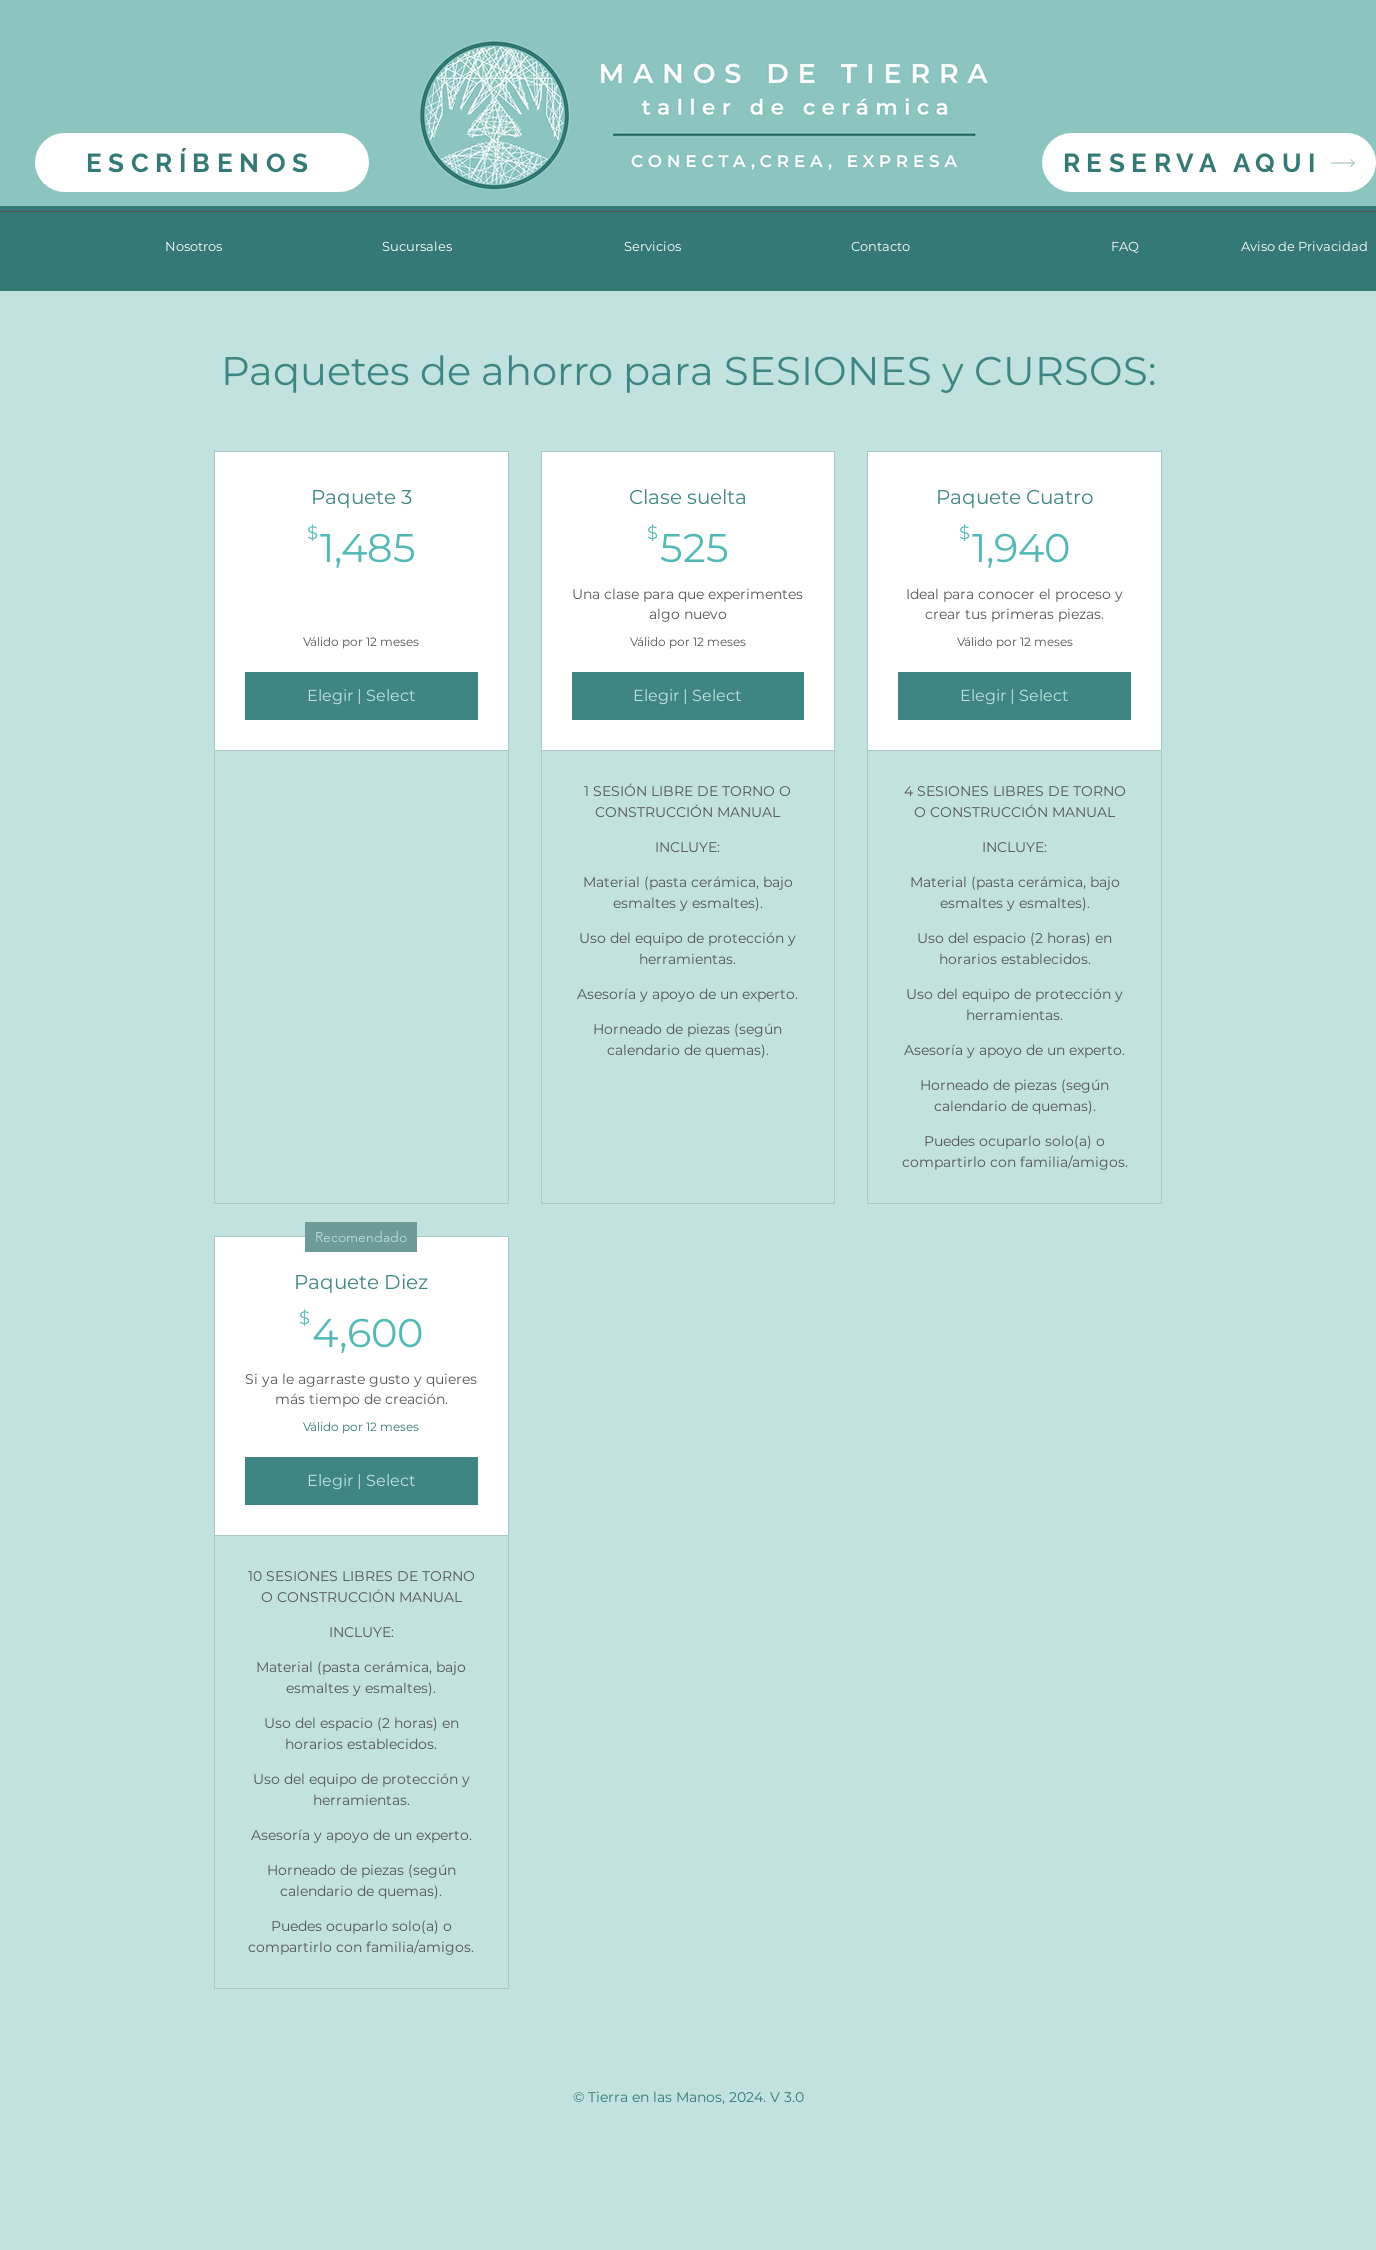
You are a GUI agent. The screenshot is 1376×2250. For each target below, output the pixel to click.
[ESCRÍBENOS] (202, 162)
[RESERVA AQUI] (1209, 162)
